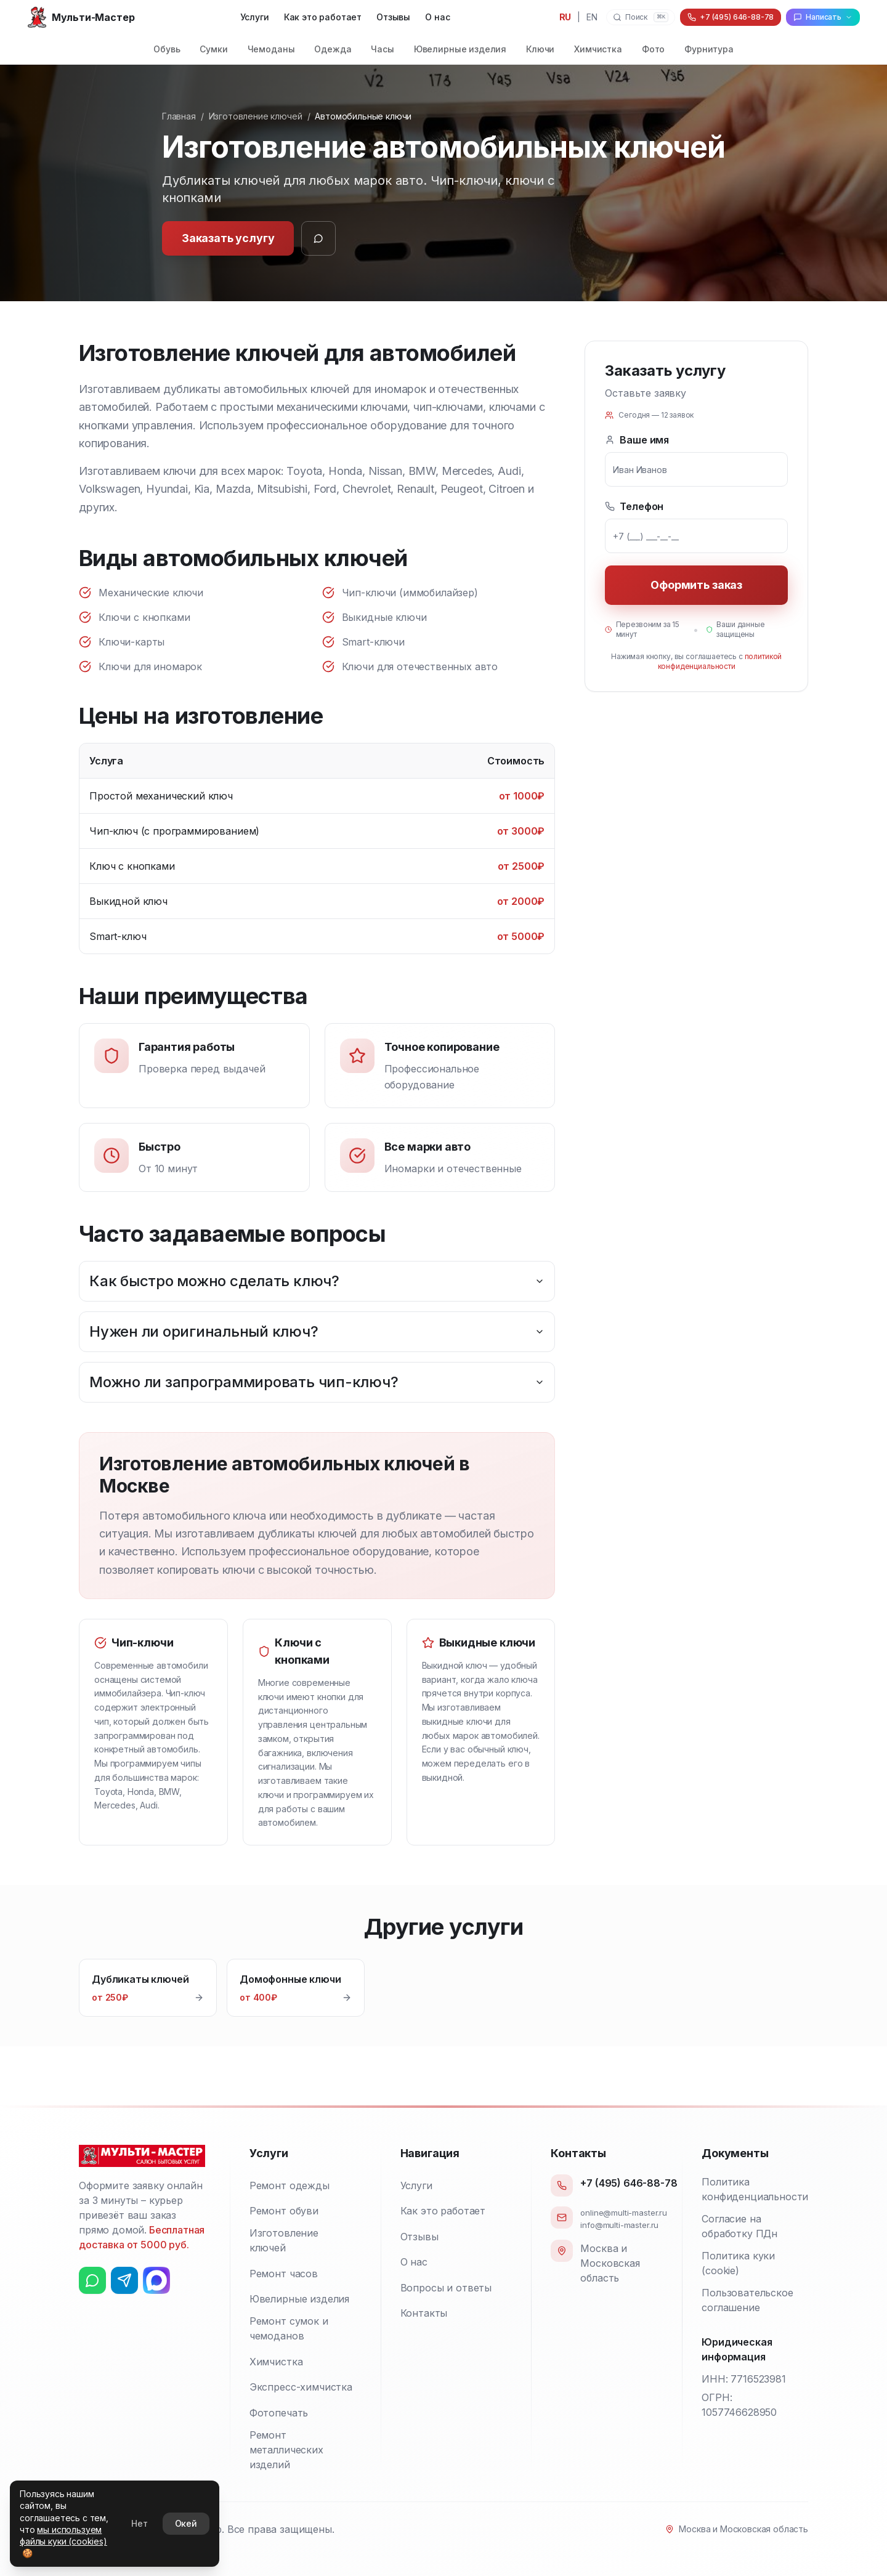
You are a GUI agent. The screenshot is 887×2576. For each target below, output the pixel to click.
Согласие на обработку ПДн (739, 2226)
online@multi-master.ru (623, 2213)
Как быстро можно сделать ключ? (317, 1281)
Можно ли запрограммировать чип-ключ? (317, 1382)
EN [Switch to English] (591, 17)
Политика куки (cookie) (738, 2263)
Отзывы (393, 17)
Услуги (254, 17)
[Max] (156, 2280)
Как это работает (323, 17)
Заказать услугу (228, 238)
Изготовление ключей (255, 116)
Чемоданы (271, 49)
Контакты (424, 2313)
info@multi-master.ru (619, 2225)
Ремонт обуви (283, 2211)
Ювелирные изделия (460, 49)
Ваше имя (637, 440)
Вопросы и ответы (446, 2288)
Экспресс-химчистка (300, 2387)
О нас (437, 17)
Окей (186, 2522)
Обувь (166, 49)
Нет (139, 2522)
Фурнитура (709, 49)
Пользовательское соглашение (747, 2300)
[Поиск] (640, 17)
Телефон (634, 506)
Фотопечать (278, 2413)
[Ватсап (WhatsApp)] (92, 2280)
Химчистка (598, 49)
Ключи (540, 49)
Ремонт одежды (289, 2185)
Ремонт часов (283, 2273)
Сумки (213, 49)
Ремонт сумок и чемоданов (288, 2328)
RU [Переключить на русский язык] (565, 17)
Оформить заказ (696, 584)
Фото (653, 49)
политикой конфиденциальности (720, 661)
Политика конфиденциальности (755, 2189)
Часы (382, 49)
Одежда (332, 49)
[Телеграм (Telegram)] (124, 2280)
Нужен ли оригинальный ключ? (317, 1331)
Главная (179, 116)
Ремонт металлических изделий (286, 2450)
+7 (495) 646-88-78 (628, 2183)
